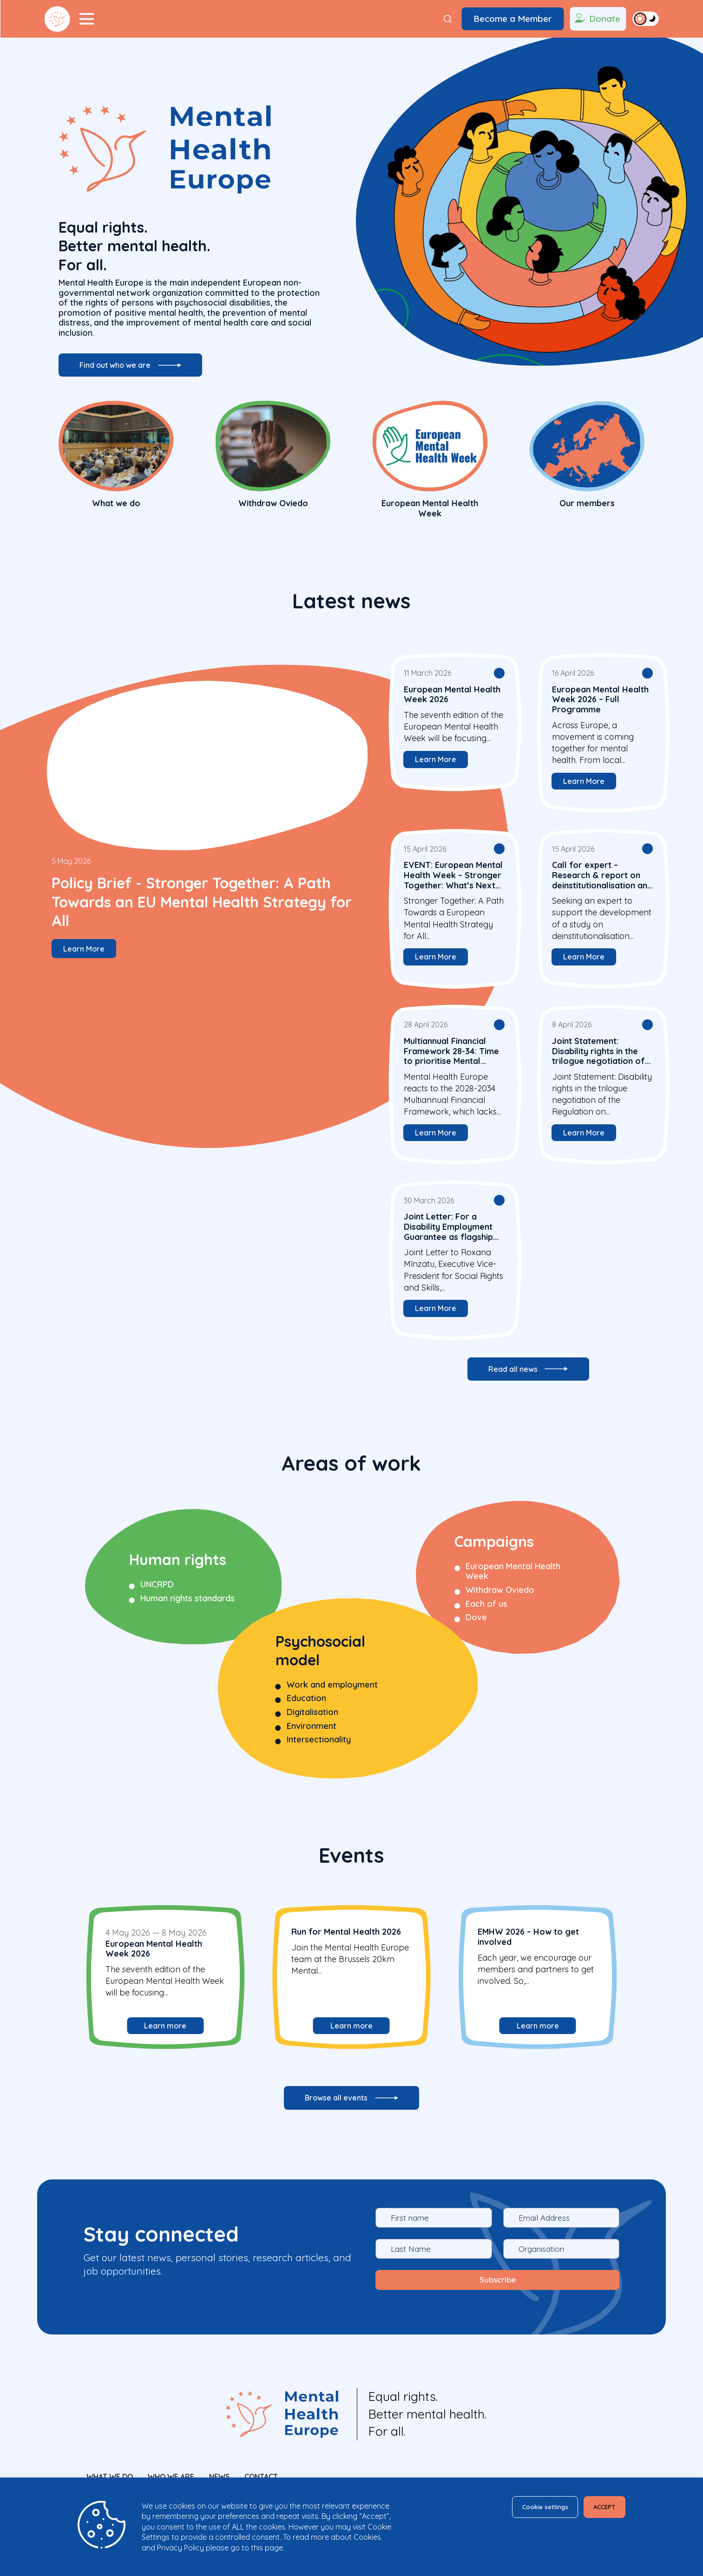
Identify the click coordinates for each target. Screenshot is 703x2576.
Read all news (511, 1377)
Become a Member (512, 18)
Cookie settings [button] (523, 2509)
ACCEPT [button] (598, 2509)
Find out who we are (123, 371)
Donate (596, 19)
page (274, 2547)
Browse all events (335, 2109)
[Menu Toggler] (87, 19)
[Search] (447, 18)
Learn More (94, 950)
